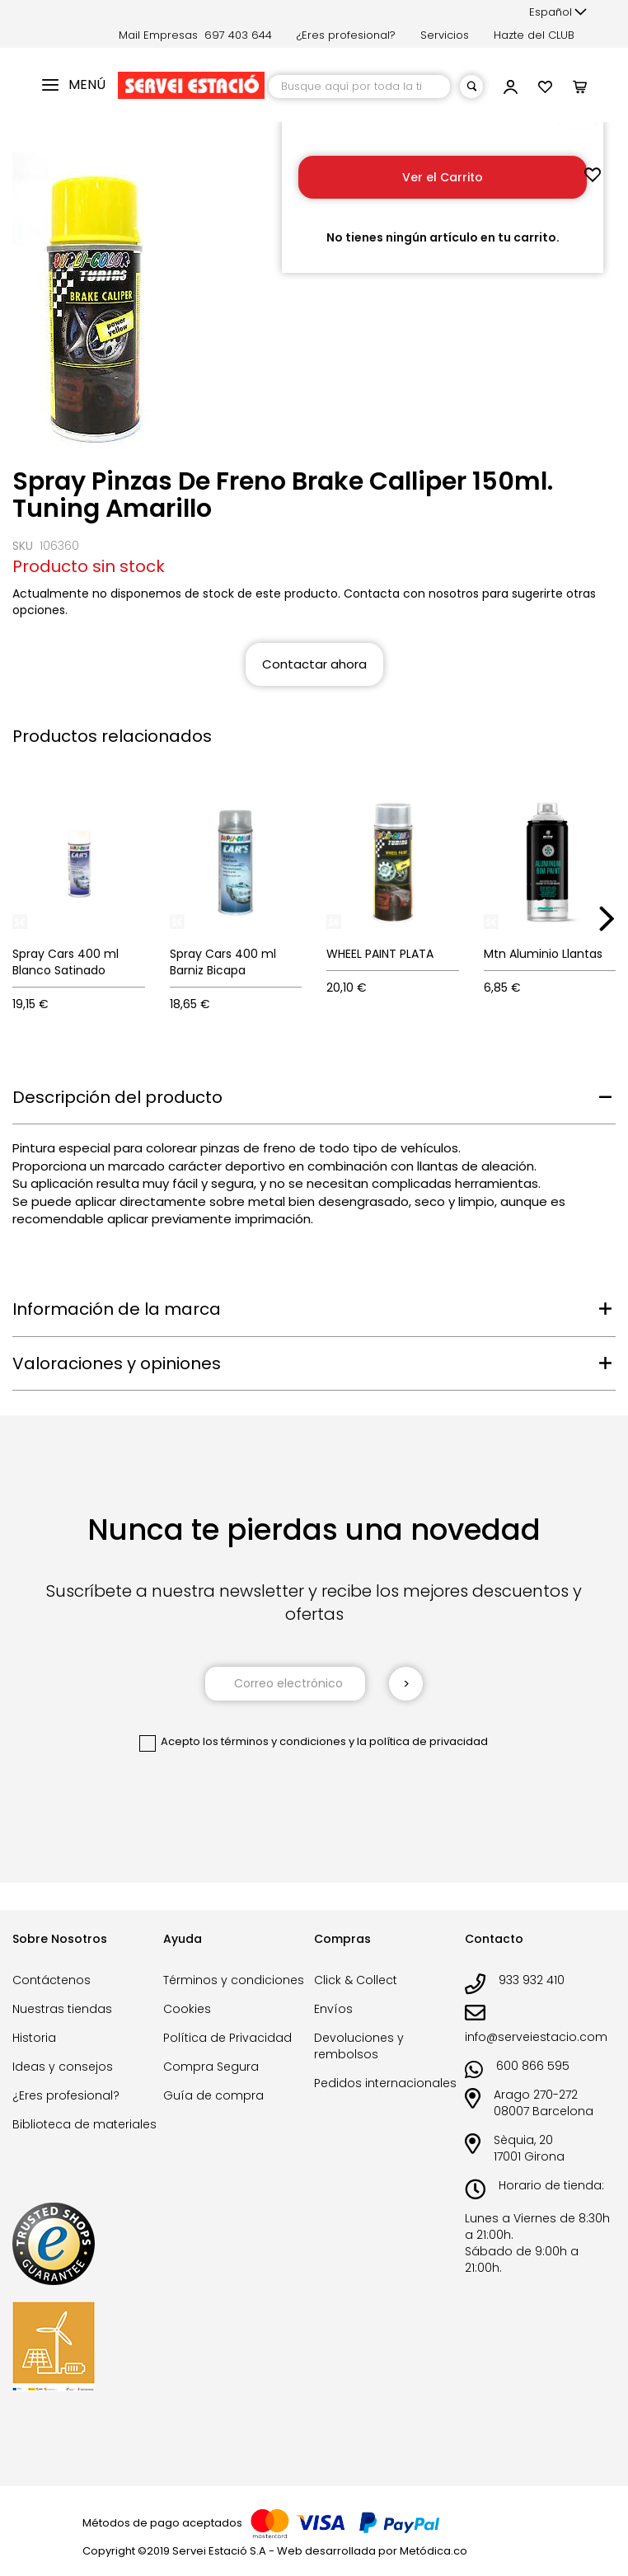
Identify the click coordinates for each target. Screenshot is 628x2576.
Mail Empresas (158, 35)
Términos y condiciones (233, 1980)
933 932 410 (532, 1980)
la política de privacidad (422, 1741)
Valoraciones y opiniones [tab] (116, 1363)
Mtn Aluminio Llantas (543, 953)
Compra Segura (211, 2066)
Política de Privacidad (227, 2037)
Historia (34, 2037)
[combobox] (359, 86)
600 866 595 (532, 2066)
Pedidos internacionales (385, 2083)
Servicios (444, 35)
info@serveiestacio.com (536, 2037)
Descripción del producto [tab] (117, 1097)
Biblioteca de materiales (84, 2124)
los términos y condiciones (274, 1741)
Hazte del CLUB (534, 35)
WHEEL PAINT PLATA (380, 953)
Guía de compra (213, 2095)
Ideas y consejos (62, 2066)
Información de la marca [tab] (116, 1309)
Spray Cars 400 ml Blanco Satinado (65, 961)
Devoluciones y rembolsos (359, 2045)
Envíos (333, 2009)
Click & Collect (355, 1980)
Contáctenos (51, 1980)
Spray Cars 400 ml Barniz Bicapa (223, 961)
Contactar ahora (314, 664)
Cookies (187, 2009)
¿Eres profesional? (346, 35)
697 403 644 (238, 35)
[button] (558, 12)
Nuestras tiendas (62, 2009)
